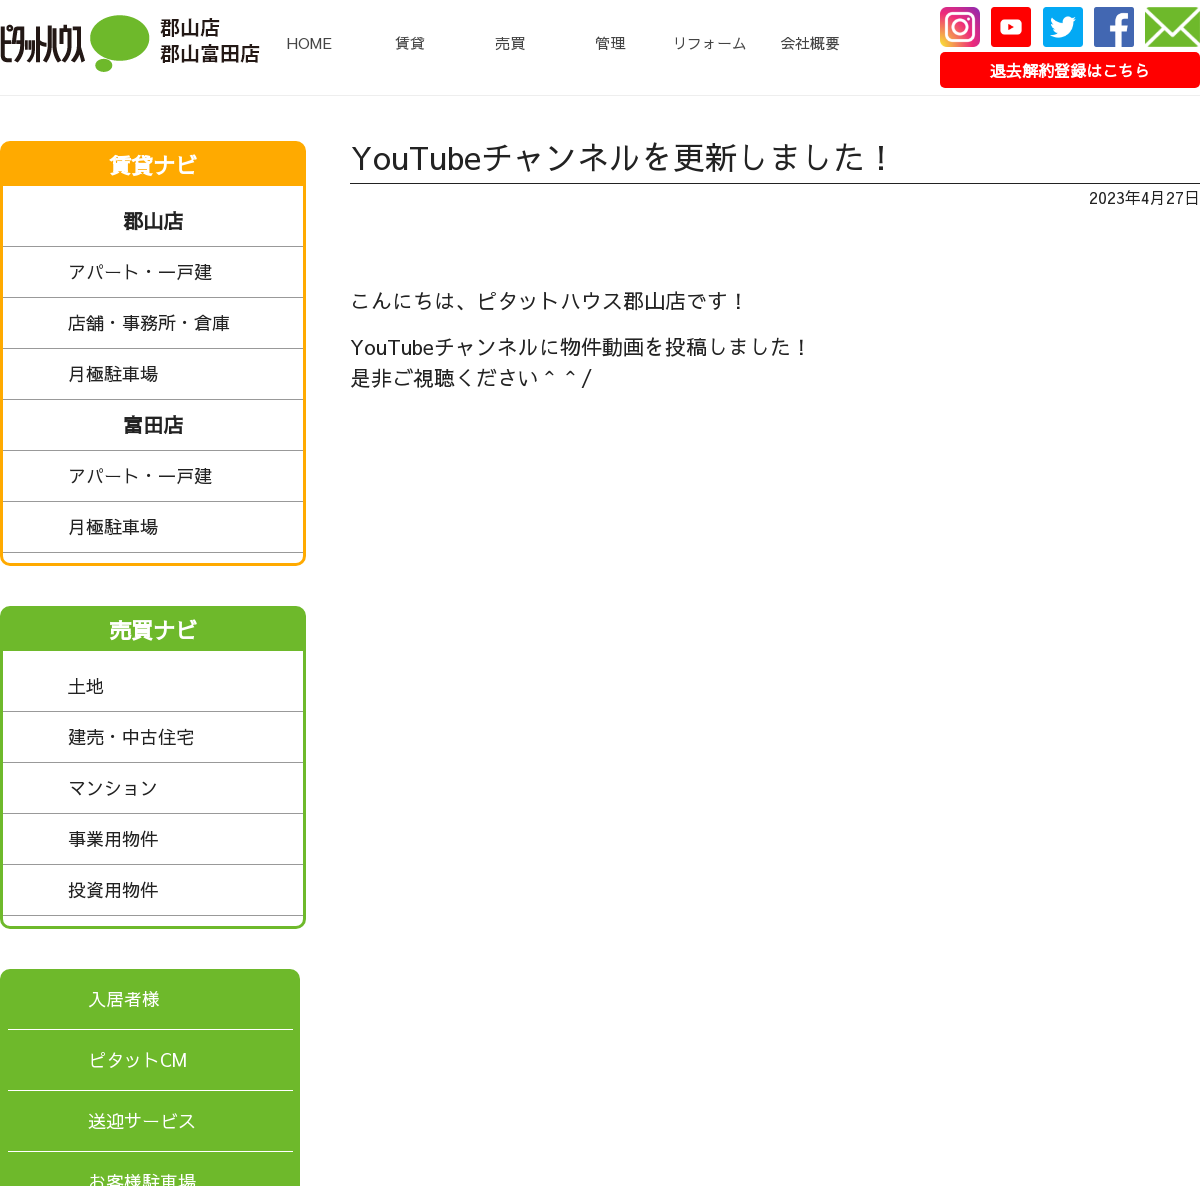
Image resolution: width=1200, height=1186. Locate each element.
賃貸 (410, 42)
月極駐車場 (180, 374)
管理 (610, 42)
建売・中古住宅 (180, 737)
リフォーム (709, 42)
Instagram (960, 27)
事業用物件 (180, 839)
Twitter (1063, 27)
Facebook (1114, 27)
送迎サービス (142, 1120)
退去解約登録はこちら (1070, 70)
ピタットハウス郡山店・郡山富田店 (130, 43)
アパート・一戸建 (180, 272)
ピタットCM (137, 1059)
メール (1172, 27)
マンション (180, 788)
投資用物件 (180, 890)
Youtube (1011, 27)
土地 (180, 686)
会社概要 (810, 42)
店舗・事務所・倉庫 (180, 323)
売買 (510, 42)
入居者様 (124, 998)
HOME (309, 42)
